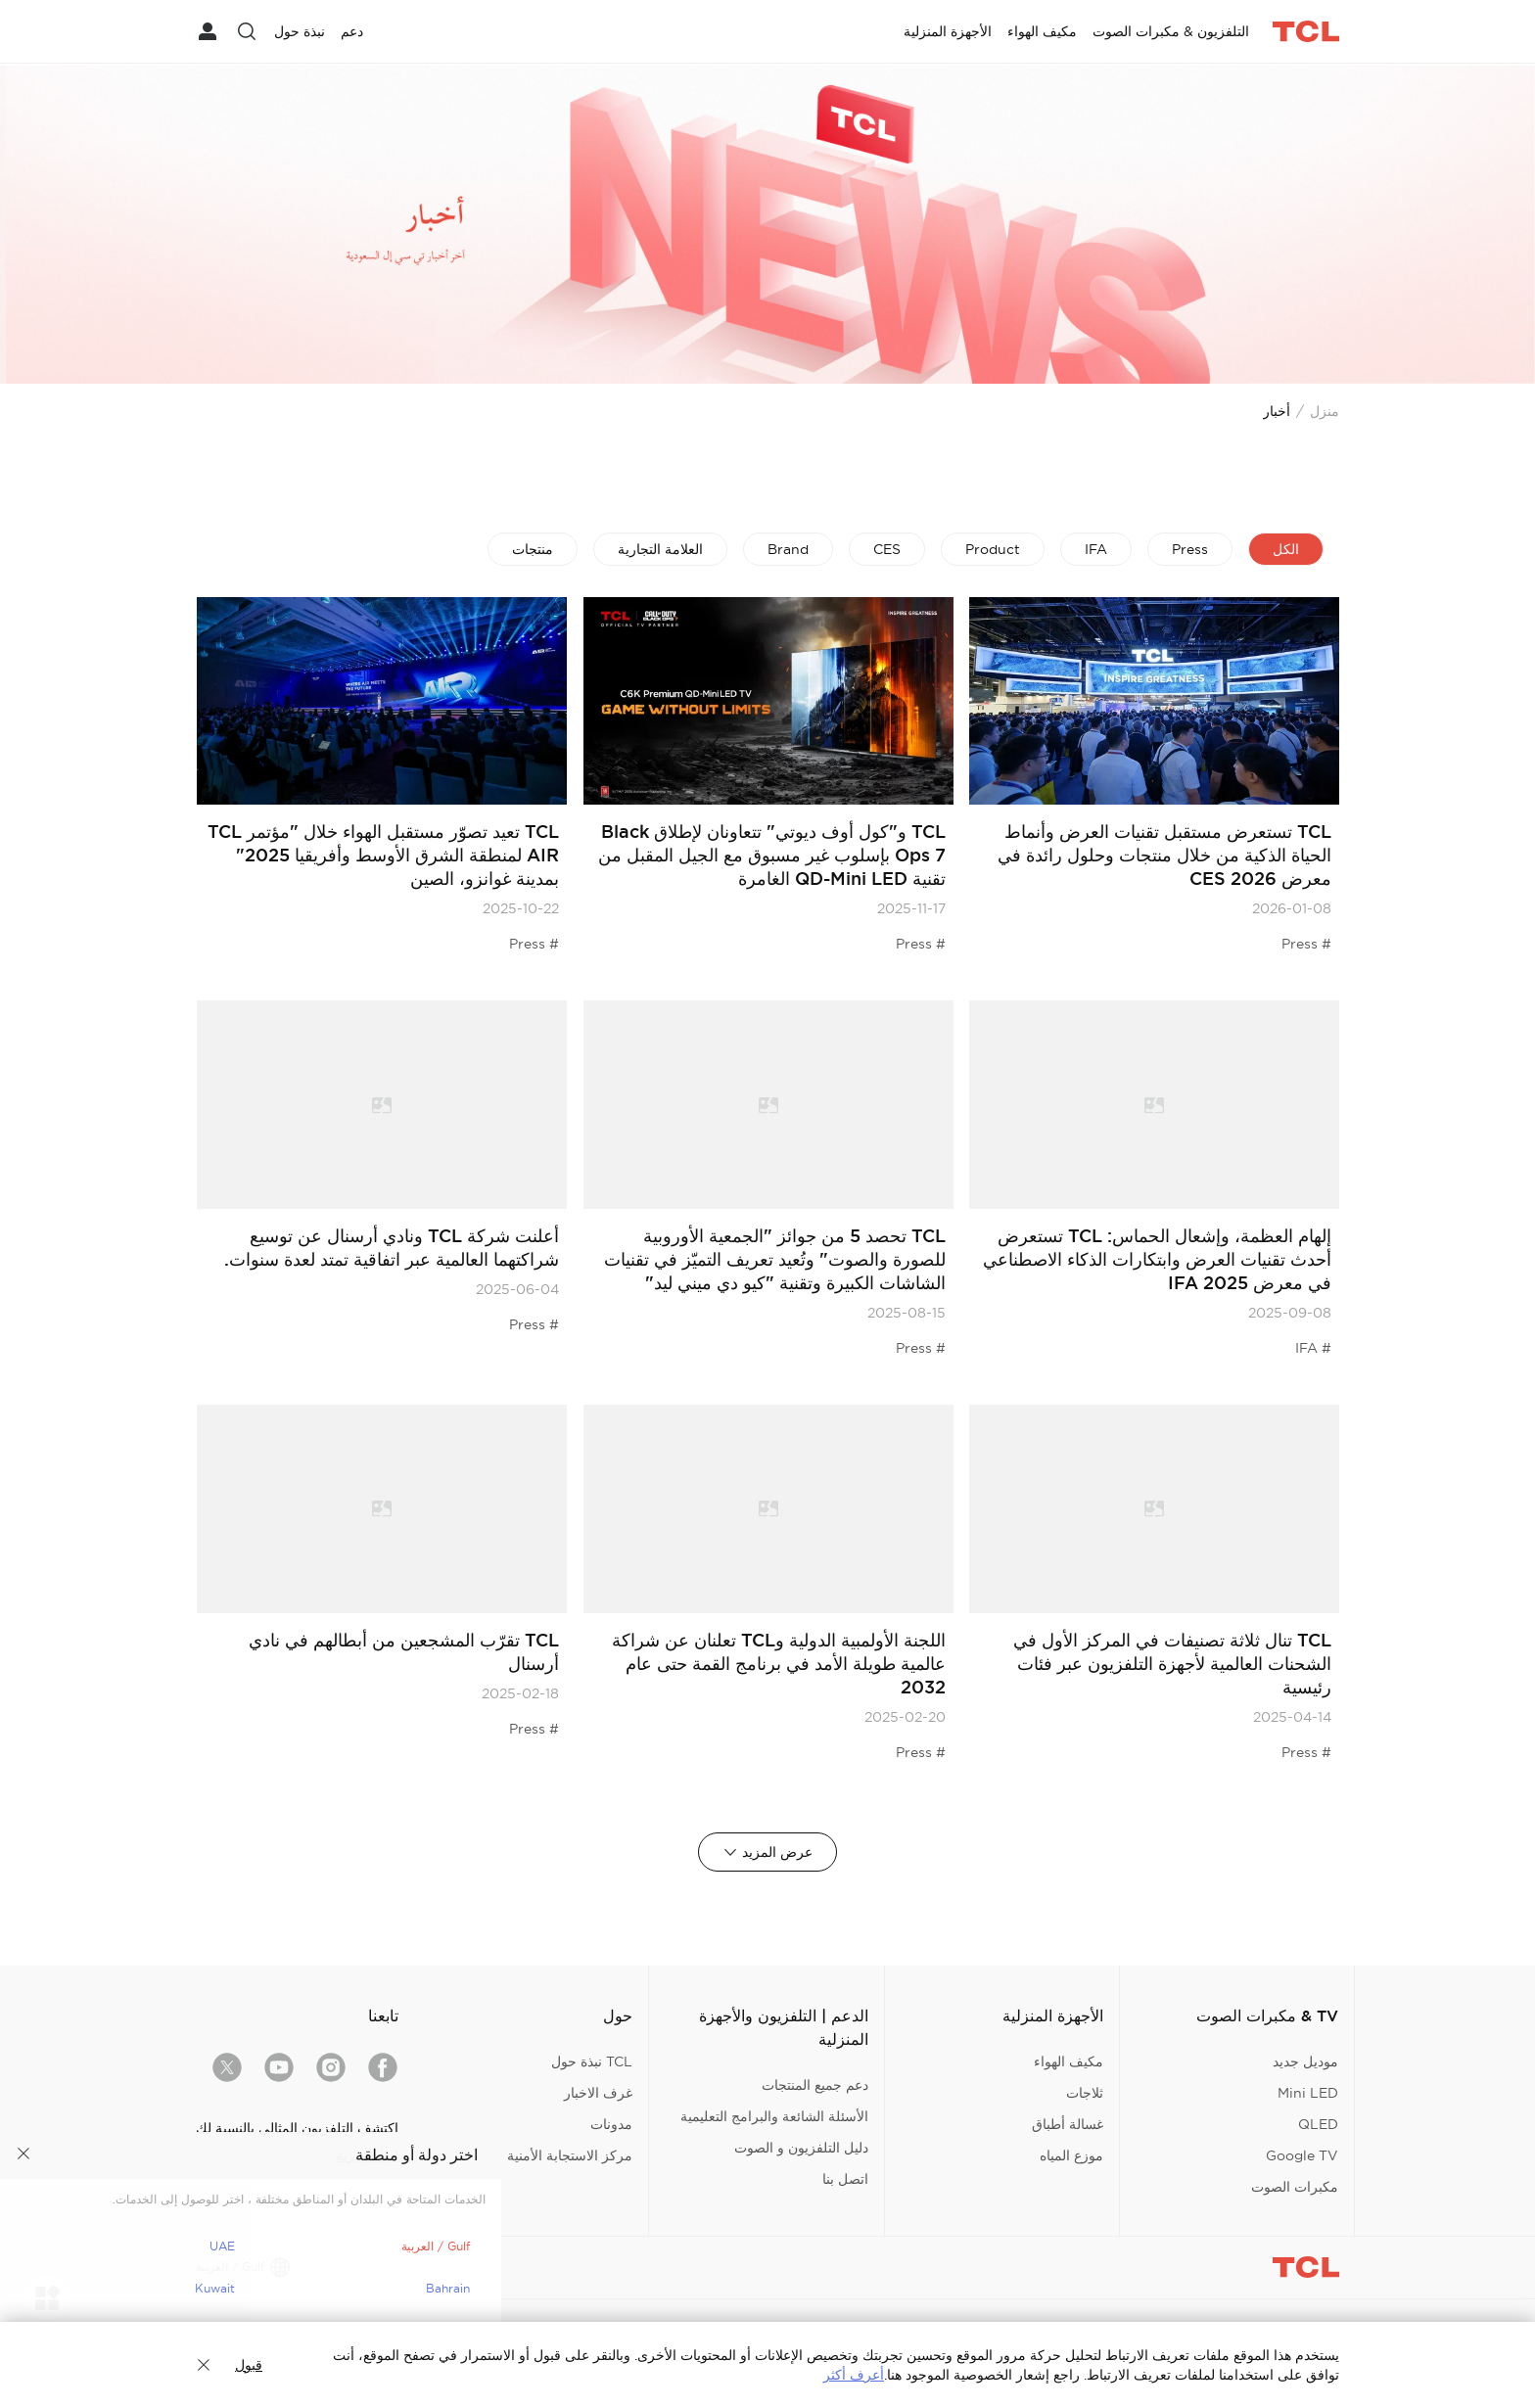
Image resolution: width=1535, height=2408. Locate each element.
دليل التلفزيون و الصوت (801, 2147)
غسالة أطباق (1067, 2124)
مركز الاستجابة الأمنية (569, 2155)
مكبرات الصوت (1294, 2187)
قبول (248, 2365)
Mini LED (1308, 2093)
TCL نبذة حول (591, 2061)
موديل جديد (1305, 2061)
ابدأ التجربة (367, 2155)
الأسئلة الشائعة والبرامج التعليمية (774, 2116)
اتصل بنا (845, 2179)
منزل (1324, 411)
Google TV (1302, 2155)
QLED (1318, 2124)
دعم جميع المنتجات (815, 2085)
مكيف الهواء (1068, 2061)
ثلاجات (1084, 2093)
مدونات (611, 2124)
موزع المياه (1071, 2155)
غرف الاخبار (598, 2093)
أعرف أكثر (853, 2375)
